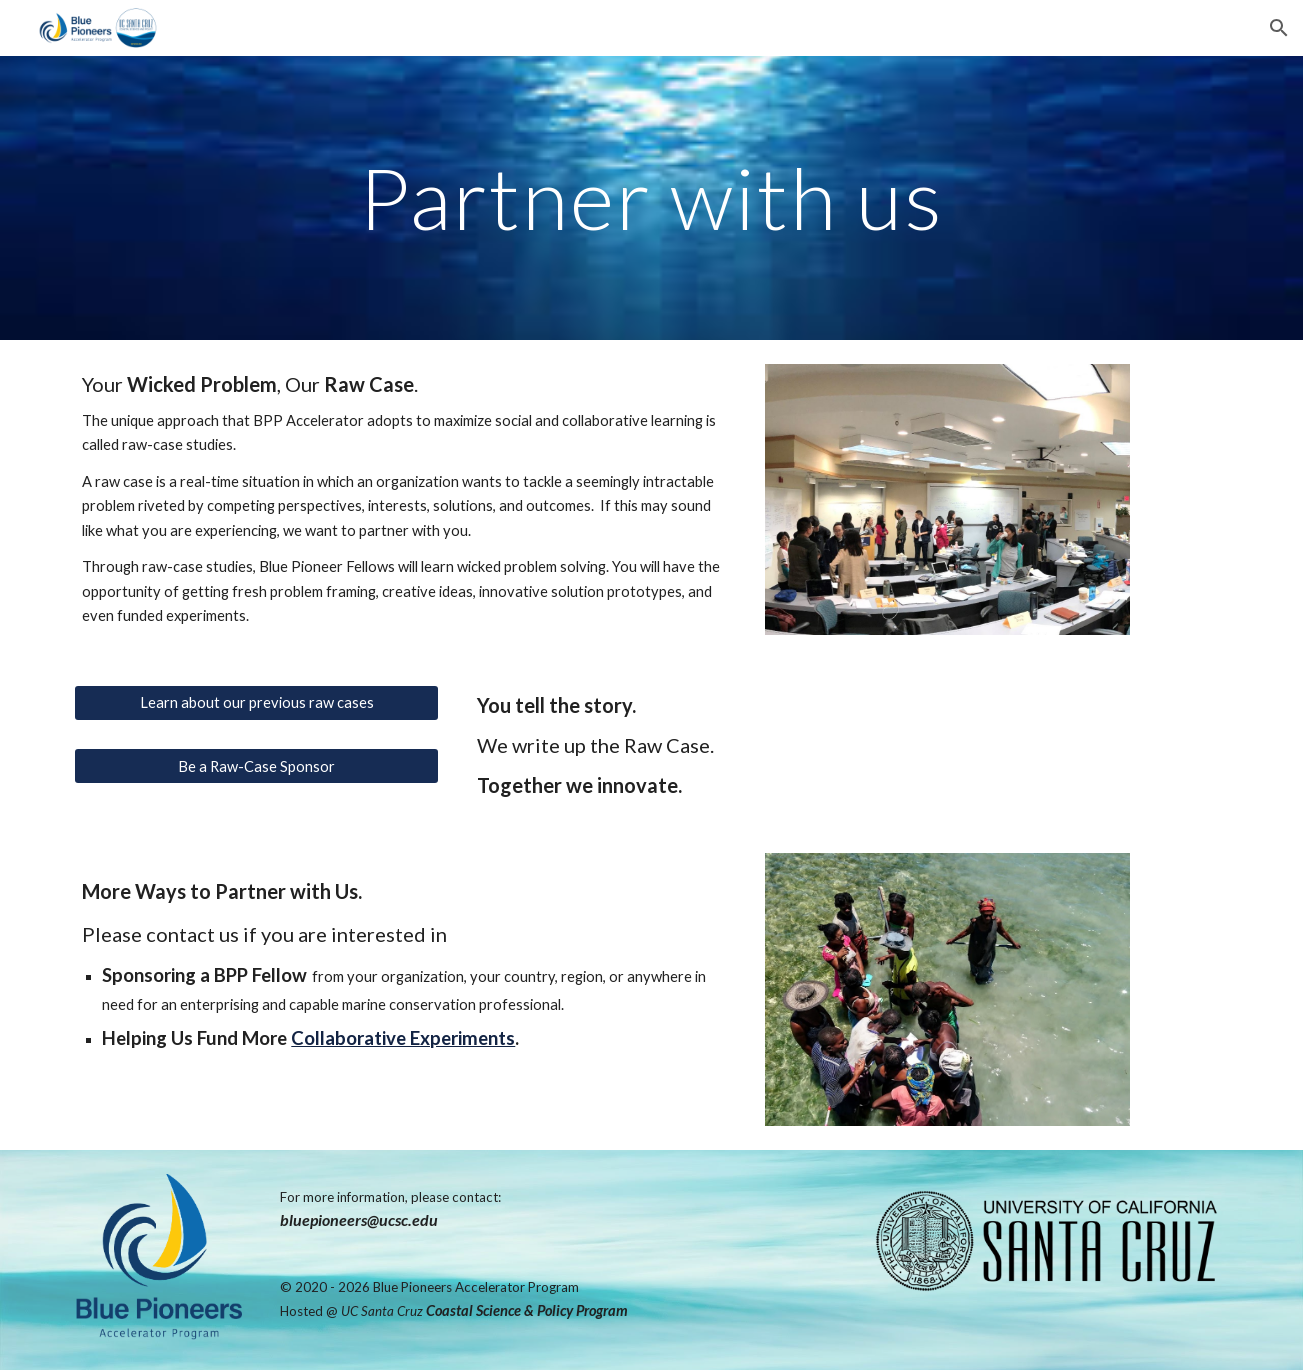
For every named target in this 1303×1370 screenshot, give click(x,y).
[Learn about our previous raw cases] (256, 702)
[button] (1279, 28)
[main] (652, 197)
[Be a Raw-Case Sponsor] (256, 766)
